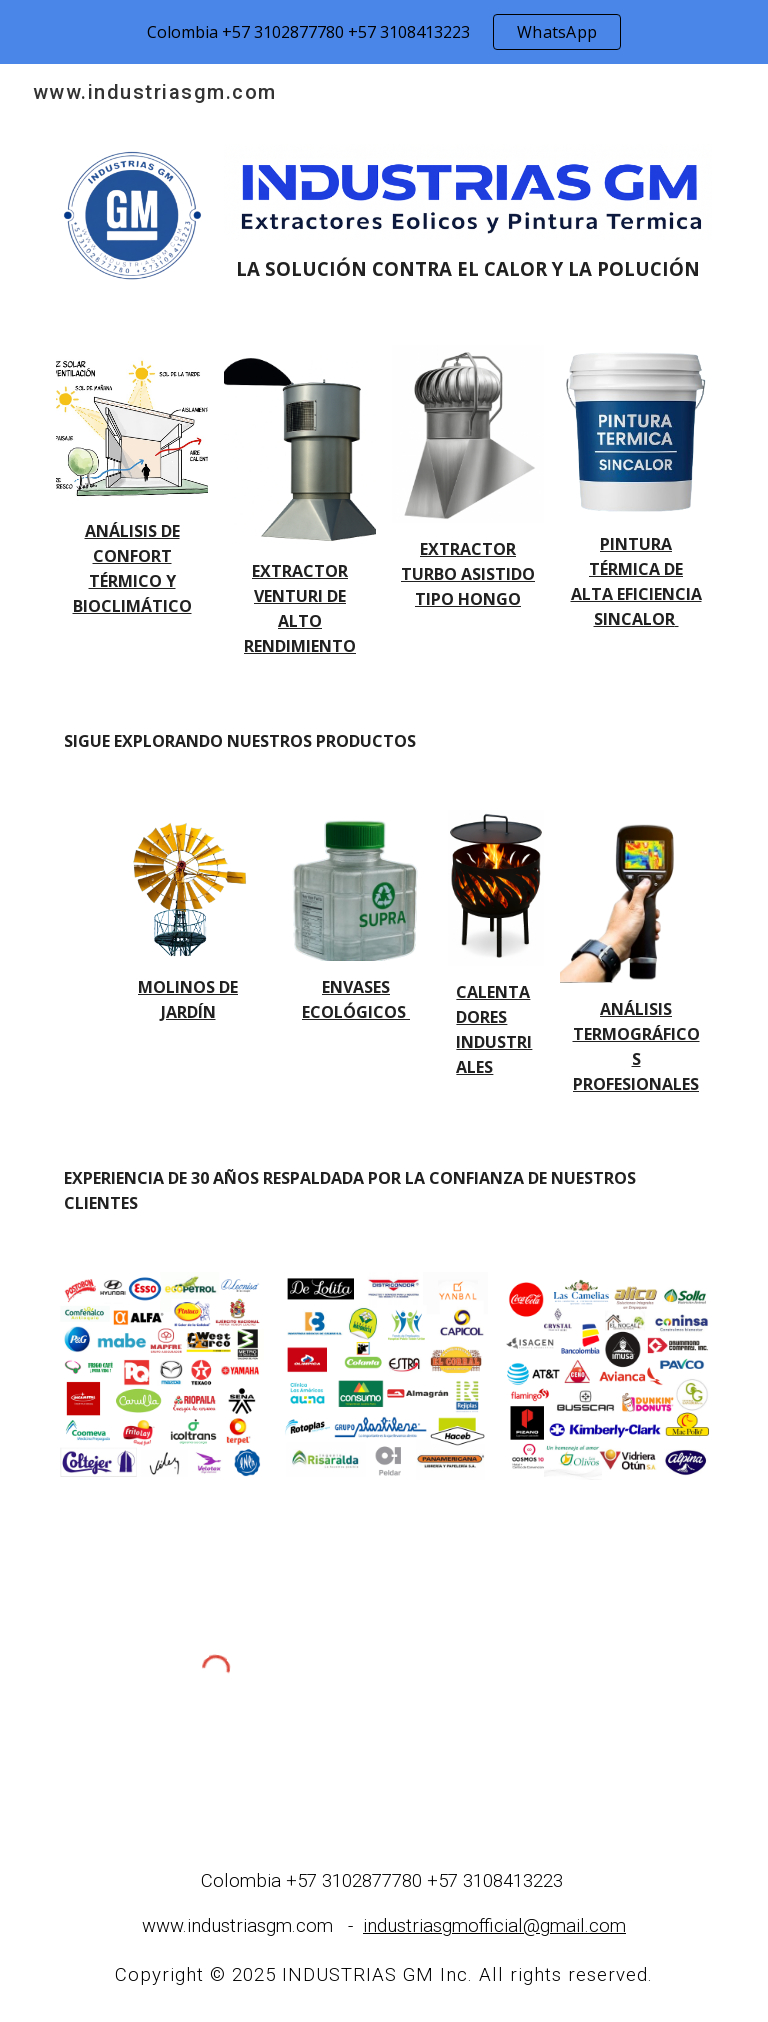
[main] (467, 268)
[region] (384, 32)
